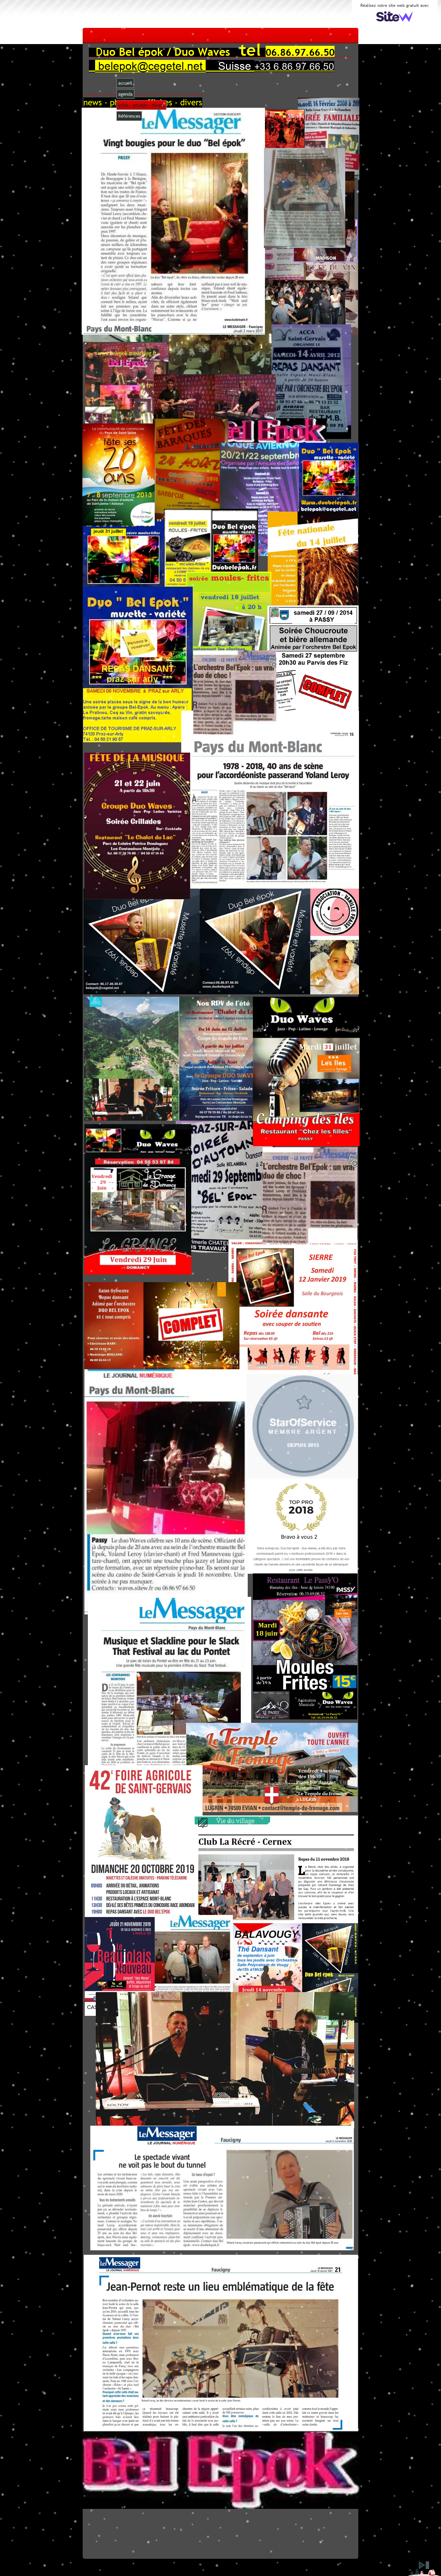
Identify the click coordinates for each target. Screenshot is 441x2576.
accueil (125, 83)
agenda (125, 94)
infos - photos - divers (141, 105)
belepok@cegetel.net (150, 66)
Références (129, 116)
